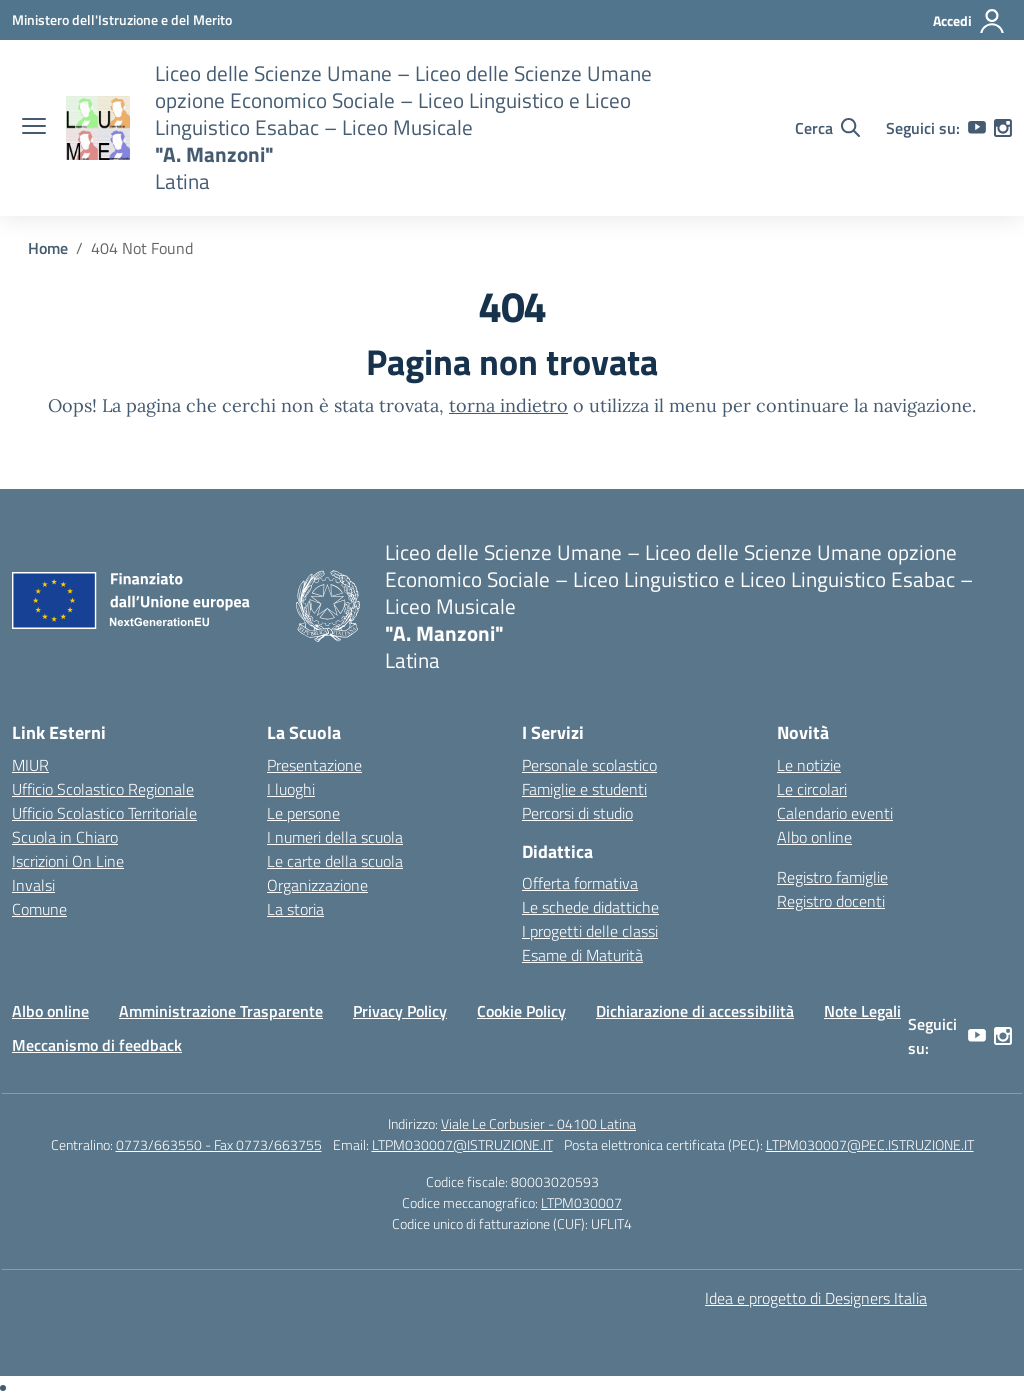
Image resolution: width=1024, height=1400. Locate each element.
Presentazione (314, 765)
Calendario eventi (835, 813)
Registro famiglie (832, 877)
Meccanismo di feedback (97, 1045)
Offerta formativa (580, 883)
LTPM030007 (581, 1202)
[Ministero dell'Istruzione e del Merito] (122, 19)
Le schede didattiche (590, 907)
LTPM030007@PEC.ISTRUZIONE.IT (870, 1144)
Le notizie (809, 765)
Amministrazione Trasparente (221, 1011)
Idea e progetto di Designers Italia (816, 1298)
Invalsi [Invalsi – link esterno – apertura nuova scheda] (33, 885)
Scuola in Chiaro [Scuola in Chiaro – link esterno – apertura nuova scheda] (65, 837)
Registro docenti (831, 901)
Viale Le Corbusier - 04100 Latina (538, 1123)
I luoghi (291, 789)
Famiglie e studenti (584, 789)
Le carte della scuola (335, 861)
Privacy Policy (400, 1011)
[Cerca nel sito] (827, 128)
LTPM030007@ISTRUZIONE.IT (462, 1144)
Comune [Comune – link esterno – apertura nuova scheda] (39, 909)
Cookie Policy (521, 1011)
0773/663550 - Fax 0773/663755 (219, 1144)
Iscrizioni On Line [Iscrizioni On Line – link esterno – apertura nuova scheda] (68, 861)
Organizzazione (317, 885)
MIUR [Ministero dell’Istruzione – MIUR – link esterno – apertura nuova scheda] (30, 765)
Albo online (814, 837)
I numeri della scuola (335, 837)
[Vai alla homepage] (98, 128)
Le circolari (812, 789)
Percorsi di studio (577, 813)
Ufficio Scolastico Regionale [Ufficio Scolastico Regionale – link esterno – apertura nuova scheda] (103, 789)
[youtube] (977, 128)
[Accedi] (969, 21)
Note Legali (862, 1011)
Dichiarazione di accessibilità (695, 1011)
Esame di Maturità (582, 955)
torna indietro (508, 405)
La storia (295, 909)
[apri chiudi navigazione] (34, 128)
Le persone (303, 813)
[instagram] (1003, 128)
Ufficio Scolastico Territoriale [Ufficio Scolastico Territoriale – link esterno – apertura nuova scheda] (104, 813)
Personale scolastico (589, 765)
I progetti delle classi (590, 931)
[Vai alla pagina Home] (48, 248)
